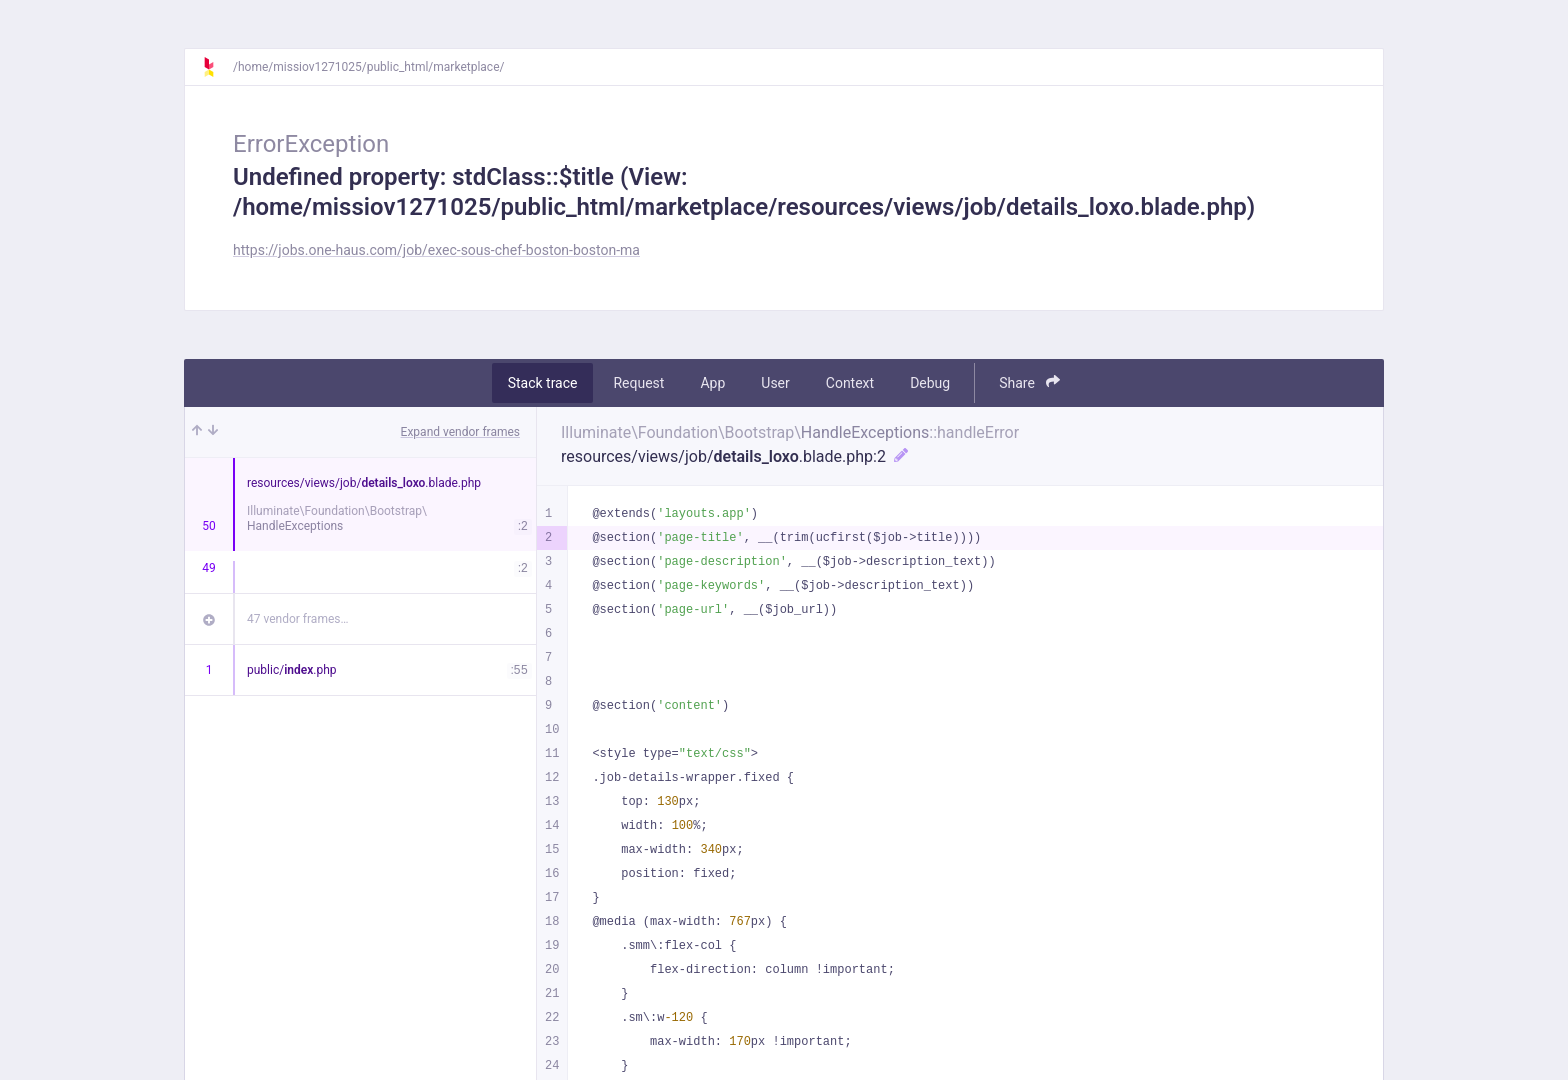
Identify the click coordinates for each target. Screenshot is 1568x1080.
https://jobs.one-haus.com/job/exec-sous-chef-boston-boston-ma (436, 250)
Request (638, 383)
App (712, 383)
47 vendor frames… (297, 619)
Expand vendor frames (460, 432)
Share (1029, 382)
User (775, 383)
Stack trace (543, 383)
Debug (930, 383)
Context (850, 383)
